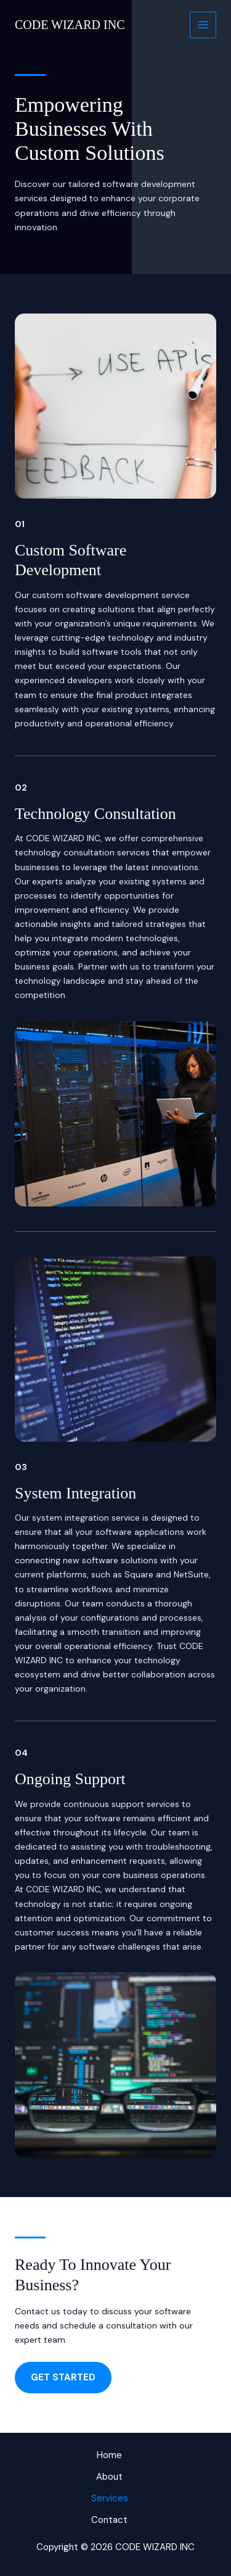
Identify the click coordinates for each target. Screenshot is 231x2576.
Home (109, 2455)
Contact (109, 2520)
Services (109, 2498)
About (109, 2476)
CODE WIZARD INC (70, 24)
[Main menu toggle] (203, 25)
